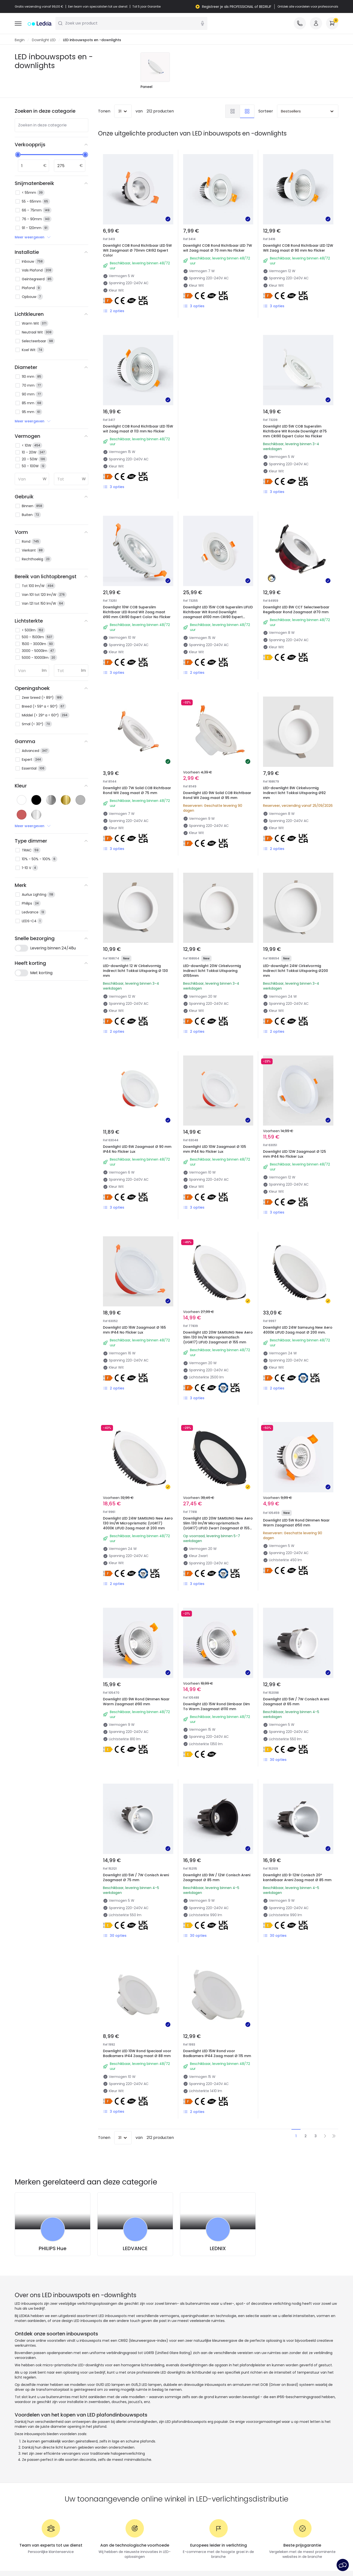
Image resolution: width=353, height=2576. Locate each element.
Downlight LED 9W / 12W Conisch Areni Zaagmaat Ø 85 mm (216, 1878)
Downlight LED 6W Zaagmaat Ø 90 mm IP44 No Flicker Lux (137, 1149)
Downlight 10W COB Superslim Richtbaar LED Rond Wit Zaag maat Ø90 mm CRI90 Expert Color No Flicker (137, 612)
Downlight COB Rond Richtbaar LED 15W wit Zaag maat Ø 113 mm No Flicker (138, 429)
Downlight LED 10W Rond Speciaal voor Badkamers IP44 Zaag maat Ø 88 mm (137, 2054)
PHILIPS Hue (52, 2248)
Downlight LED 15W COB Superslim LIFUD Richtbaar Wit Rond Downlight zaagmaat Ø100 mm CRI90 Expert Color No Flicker (218, 615)
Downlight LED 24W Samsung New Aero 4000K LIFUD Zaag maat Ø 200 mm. (297, 1330)
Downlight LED (44, 40)
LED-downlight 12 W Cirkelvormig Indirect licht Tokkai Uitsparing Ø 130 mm (135, 971)
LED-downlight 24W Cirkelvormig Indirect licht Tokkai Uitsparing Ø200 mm (295, 971)
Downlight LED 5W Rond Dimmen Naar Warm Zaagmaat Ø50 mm (296, 1523)
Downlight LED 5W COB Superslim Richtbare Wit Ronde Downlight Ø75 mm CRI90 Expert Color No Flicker (295, 431)
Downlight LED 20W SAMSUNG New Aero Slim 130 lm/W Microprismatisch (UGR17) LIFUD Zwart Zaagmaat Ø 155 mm (218, 1526)
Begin (20, 40)
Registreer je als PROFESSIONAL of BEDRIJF (236, 6)
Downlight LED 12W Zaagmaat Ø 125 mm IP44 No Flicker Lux (294, 1154)
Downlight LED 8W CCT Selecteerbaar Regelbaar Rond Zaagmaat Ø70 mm (296, 610)
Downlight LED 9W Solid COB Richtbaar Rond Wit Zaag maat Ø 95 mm (217, 795)
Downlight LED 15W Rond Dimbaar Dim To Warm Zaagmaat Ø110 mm (216, 1707)
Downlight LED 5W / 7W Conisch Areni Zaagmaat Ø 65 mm (296, 1702)
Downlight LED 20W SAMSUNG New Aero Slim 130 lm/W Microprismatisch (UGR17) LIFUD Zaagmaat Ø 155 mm (218, 1337)
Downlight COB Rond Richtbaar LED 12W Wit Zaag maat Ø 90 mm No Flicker (298, 248)
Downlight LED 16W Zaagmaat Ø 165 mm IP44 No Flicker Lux (134, 1330)
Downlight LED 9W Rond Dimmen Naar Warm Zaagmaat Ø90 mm (136, 1702)
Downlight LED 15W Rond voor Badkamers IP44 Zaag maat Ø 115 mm (217, 2054)
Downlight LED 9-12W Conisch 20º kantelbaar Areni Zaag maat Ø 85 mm (297, 1878)
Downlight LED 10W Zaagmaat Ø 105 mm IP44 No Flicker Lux (214, 1149)
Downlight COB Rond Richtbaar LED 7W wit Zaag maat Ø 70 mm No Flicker (217, 248)
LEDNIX (218, 2248)
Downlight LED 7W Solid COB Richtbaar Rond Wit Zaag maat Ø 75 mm (137, 791)
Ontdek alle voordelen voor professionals (307, 7)
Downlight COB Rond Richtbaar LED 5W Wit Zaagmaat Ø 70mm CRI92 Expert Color (137, 250)
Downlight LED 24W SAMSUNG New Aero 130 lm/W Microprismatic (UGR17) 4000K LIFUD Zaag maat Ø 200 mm (138, 1523)
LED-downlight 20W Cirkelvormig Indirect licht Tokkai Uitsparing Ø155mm (212, 971)
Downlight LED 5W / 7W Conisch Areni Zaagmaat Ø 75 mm (136, 1878)
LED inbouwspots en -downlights (92, 40)
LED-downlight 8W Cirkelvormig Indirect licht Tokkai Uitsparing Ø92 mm (294, 793)
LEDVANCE (135, 2248)
